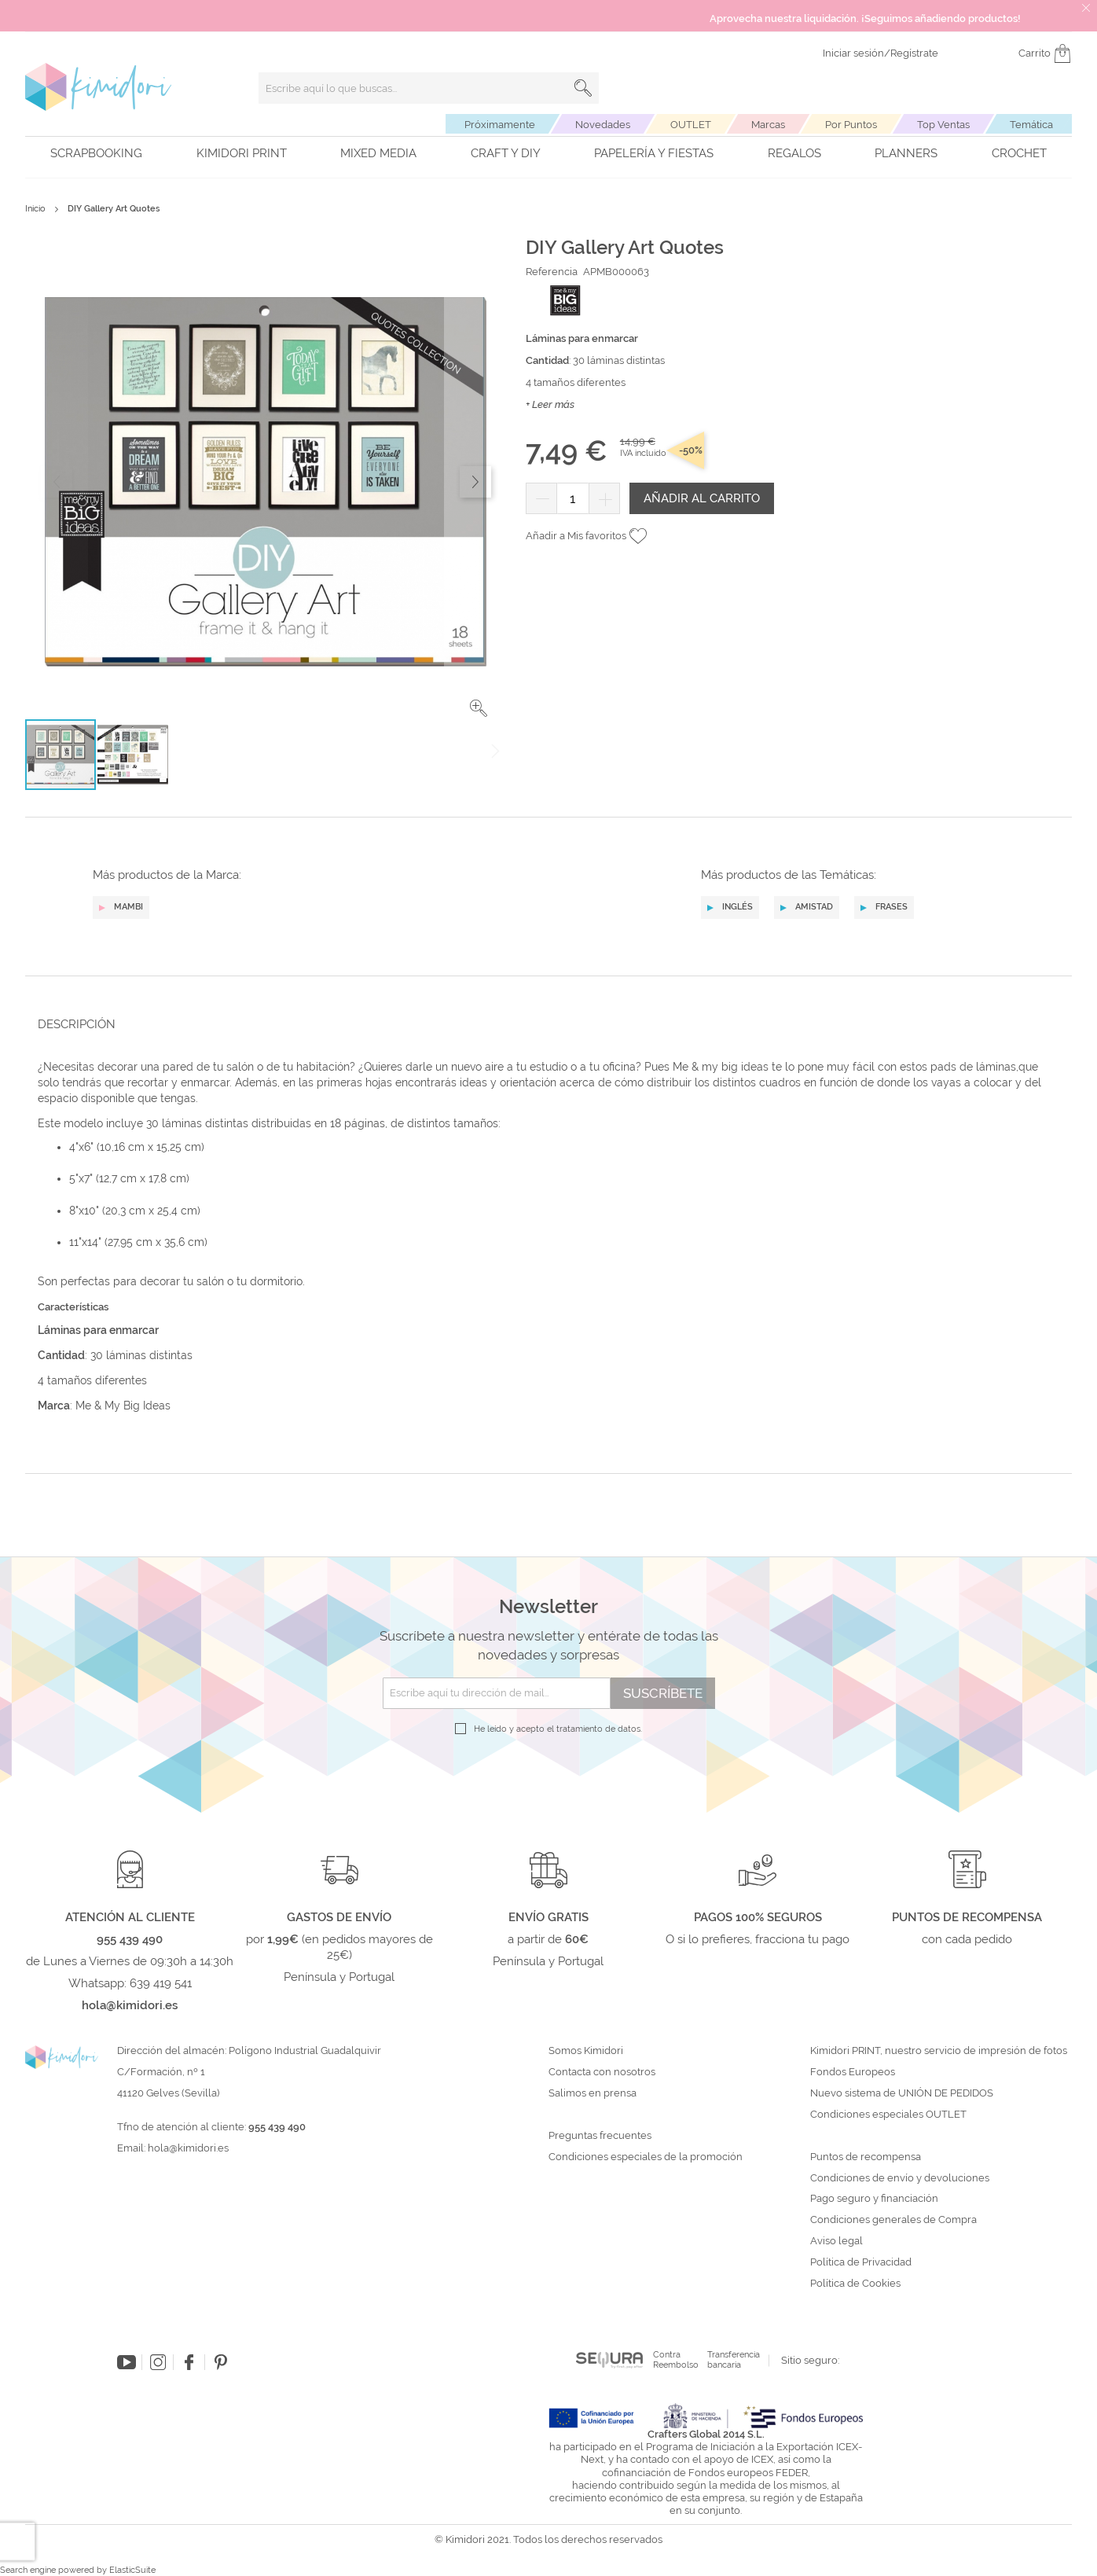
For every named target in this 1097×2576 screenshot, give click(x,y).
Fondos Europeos (852, 2072)
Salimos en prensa (592, 2093)
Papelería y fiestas (654, 153)
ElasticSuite (132, 2570)
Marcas (768, 124)
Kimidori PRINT (241, 153)
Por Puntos (851, 124)
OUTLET (690, 124)
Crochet (1019, 153)
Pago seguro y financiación (874, 2198)
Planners (906, 153)
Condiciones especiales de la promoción (646, 2157)
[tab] (543, 1024)
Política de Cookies (855, 2283)
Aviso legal (836, 2241)
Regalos (794, 153)
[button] (478, 708)
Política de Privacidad (861, 2262)
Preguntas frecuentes (599, 2135)
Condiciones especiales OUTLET (888, 2114)
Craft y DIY (506, 153)
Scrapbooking (96, 153)
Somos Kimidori (585, 2050)
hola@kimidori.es (188, 2148)
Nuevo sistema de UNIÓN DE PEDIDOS (901, 2093)
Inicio (35, 209)
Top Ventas (943, 124)
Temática (1031, 124)
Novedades (602, 124)
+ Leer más (550, 404)
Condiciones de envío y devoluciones (899, 2178)
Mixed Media (378, 153)
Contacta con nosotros (601, 2072)
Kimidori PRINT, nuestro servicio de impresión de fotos (938, 2050)
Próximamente (499, 124)
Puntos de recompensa (865, 2157)
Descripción (77, 1024)
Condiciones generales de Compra (893, 2219)
